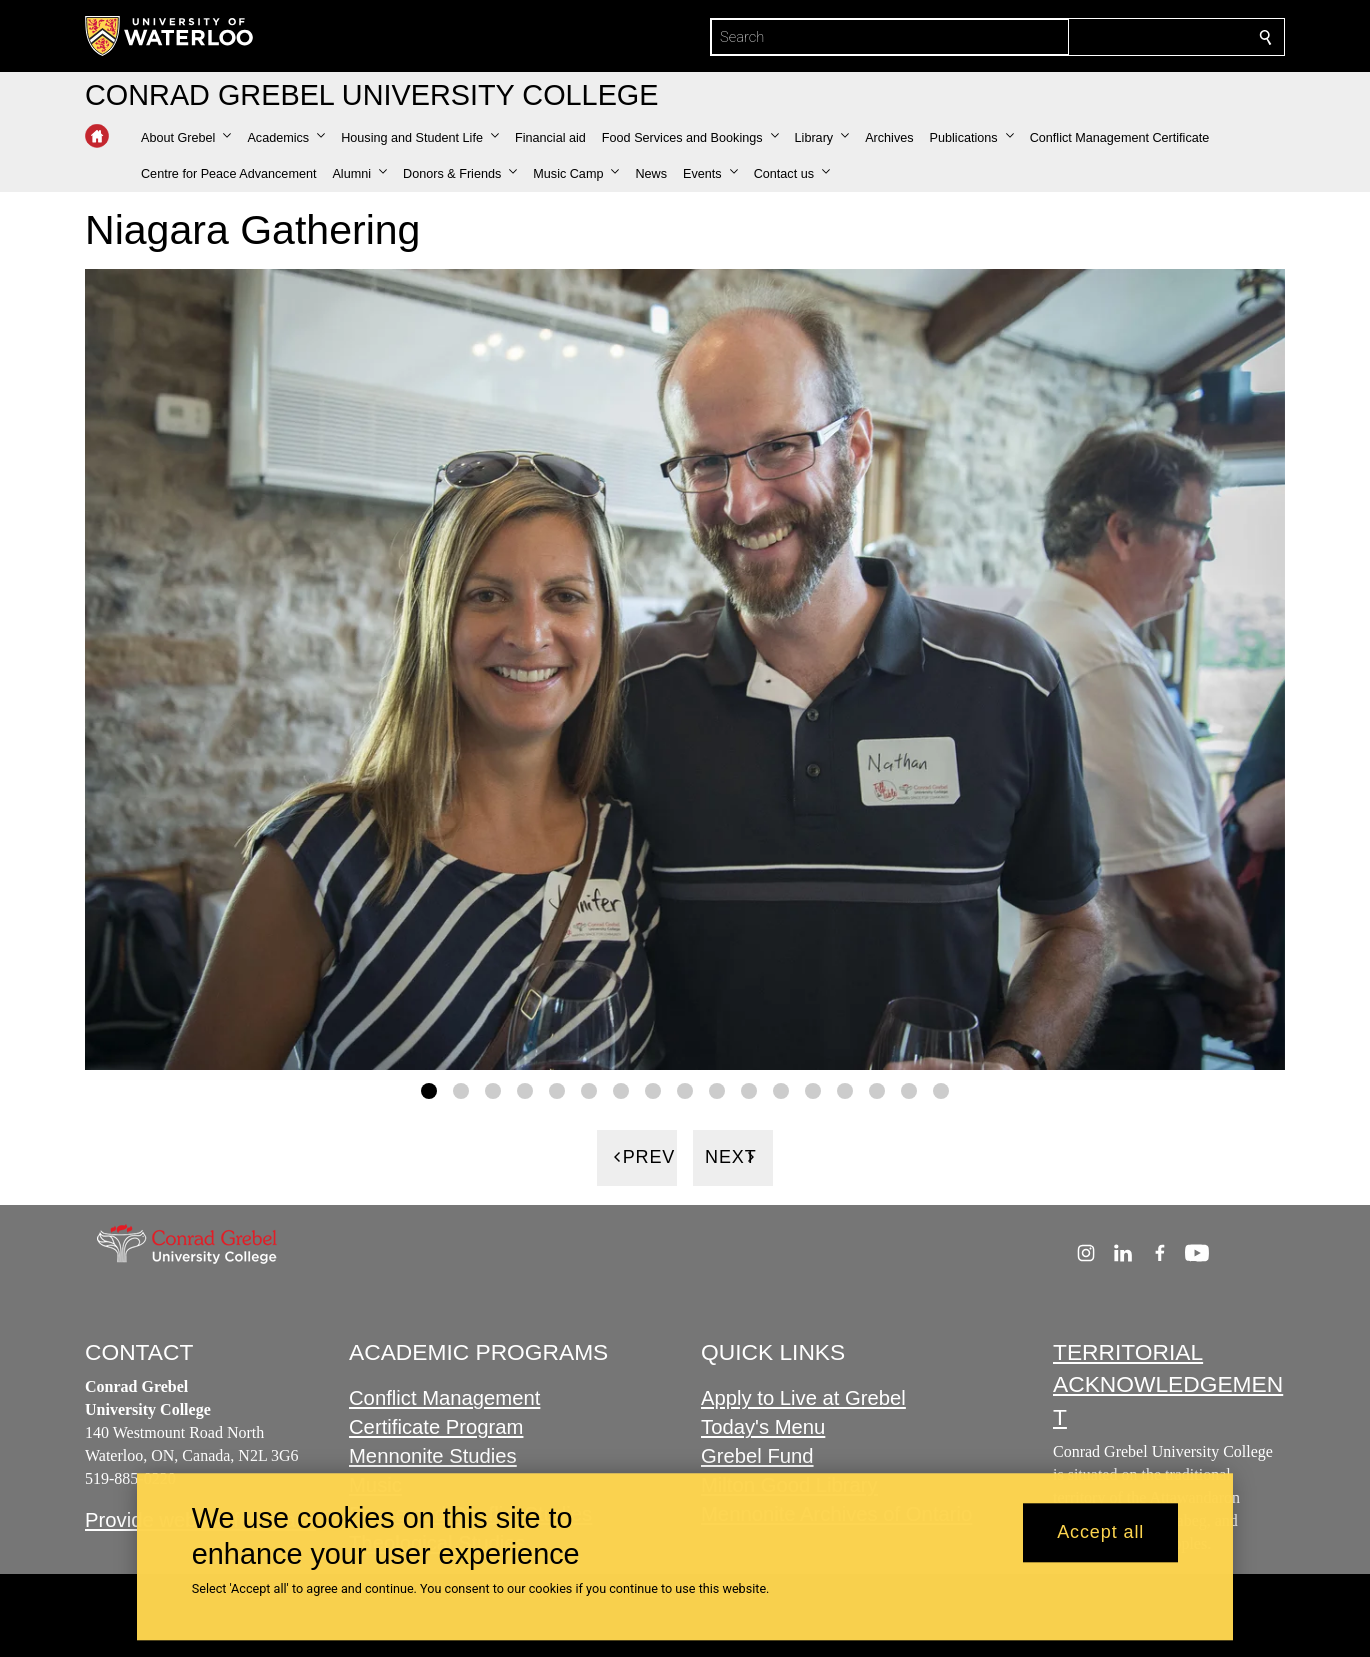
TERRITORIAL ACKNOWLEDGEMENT (1168, 1384)
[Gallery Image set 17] (941, 1090)
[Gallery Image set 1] (429, 1090)
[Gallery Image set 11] (749, 1090)
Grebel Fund (757, 1456)
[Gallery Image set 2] (461, 1090)
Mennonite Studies (433, 1456)
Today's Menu (763, 1428)
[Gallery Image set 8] (653, 1090)
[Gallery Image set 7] (621, 1090)
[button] (186, 138)
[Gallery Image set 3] (493, 1090)
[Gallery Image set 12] (781, 1090)
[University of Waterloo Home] (170, 36)
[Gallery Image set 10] (717, 1090)
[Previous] (637, 1157)
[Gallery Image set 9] (685, 1090)
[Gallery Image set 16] (909, 1090)
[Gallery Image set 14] (845, 1090)
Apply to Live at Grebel (803, 1399)
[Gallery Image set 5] (557, 1090)
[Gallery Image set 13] (813, 1090)
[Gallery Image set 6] (589, 1090)
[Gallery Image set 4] (525, 1090)
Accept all (1100, 1533)
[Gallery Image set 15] (877, 1090)
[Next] (733, 1157)
